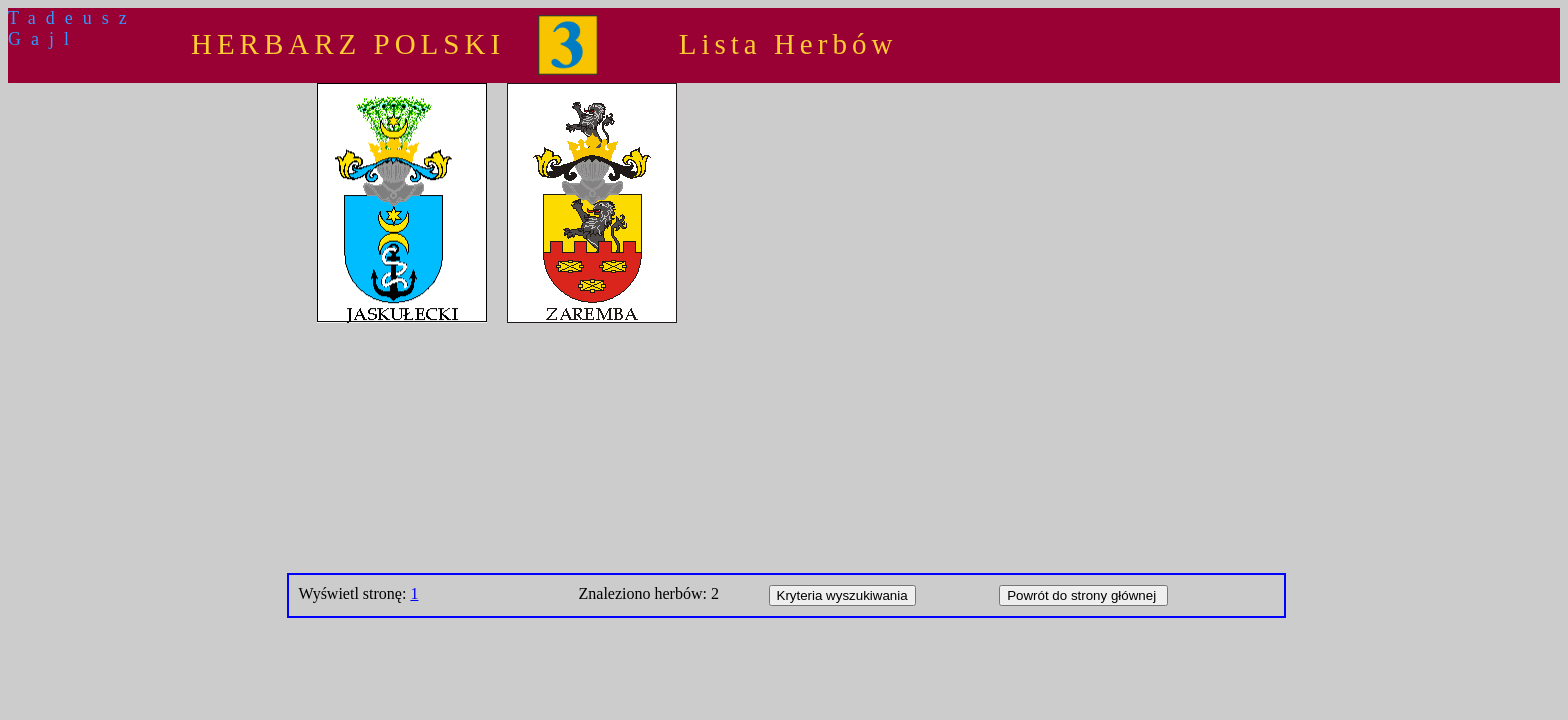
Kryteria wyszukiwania (842, 595)
